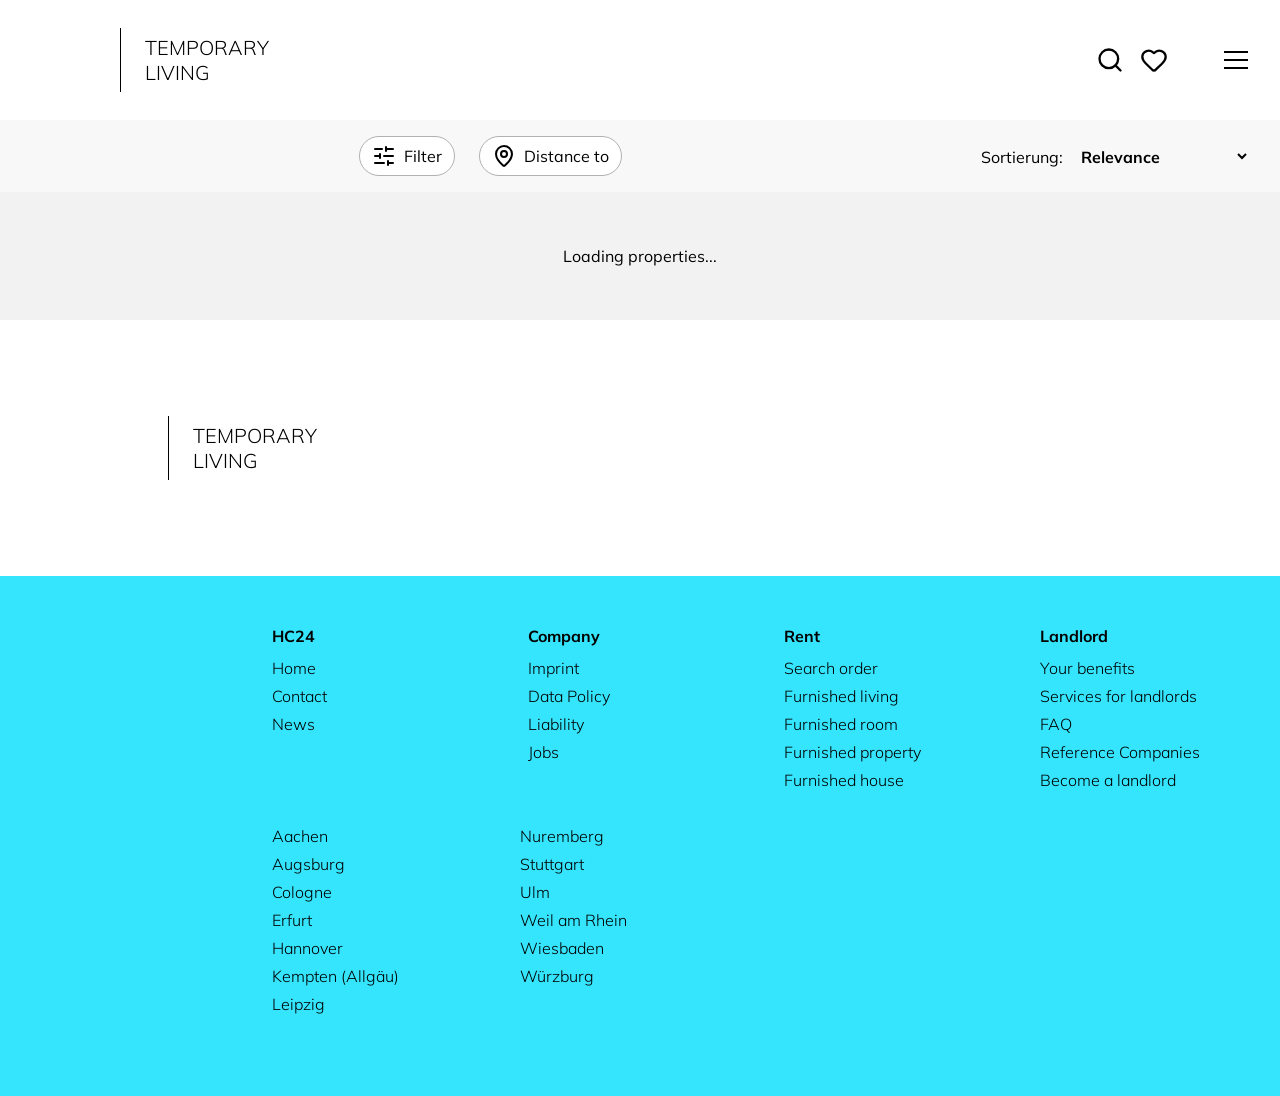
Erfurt (292, 920)
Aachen (300, 836)
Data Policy (569, 696)
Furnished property (852, 752)
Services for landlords (1118, 696)
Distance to (550, 156)
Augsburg (308, 864)
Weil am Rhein (573, 920)
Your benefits (1087, 668)
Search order (831, 668)
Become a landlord (1108, 780)
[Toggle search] (1110, 60)
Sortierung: (1024, 157)
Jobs (543, 752)
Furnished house (844, 780)
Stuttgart (552, 864)
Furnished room (841, 724)
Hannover (307, 948)
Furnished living (841, 696)
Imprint (553, 668)
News (293, 724)
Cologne (302, 892)
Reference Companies (1120, 752)
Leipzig (298, 1004)
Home (294, 668)
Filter (407, 156)
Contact (299, 696)
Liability (556, 724)
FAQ (1056, 724)
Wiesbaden (562, 948)
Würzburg (557, 976)
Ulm (535, 892)
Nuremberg (562, 836)
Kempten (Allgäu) (335, 976)
